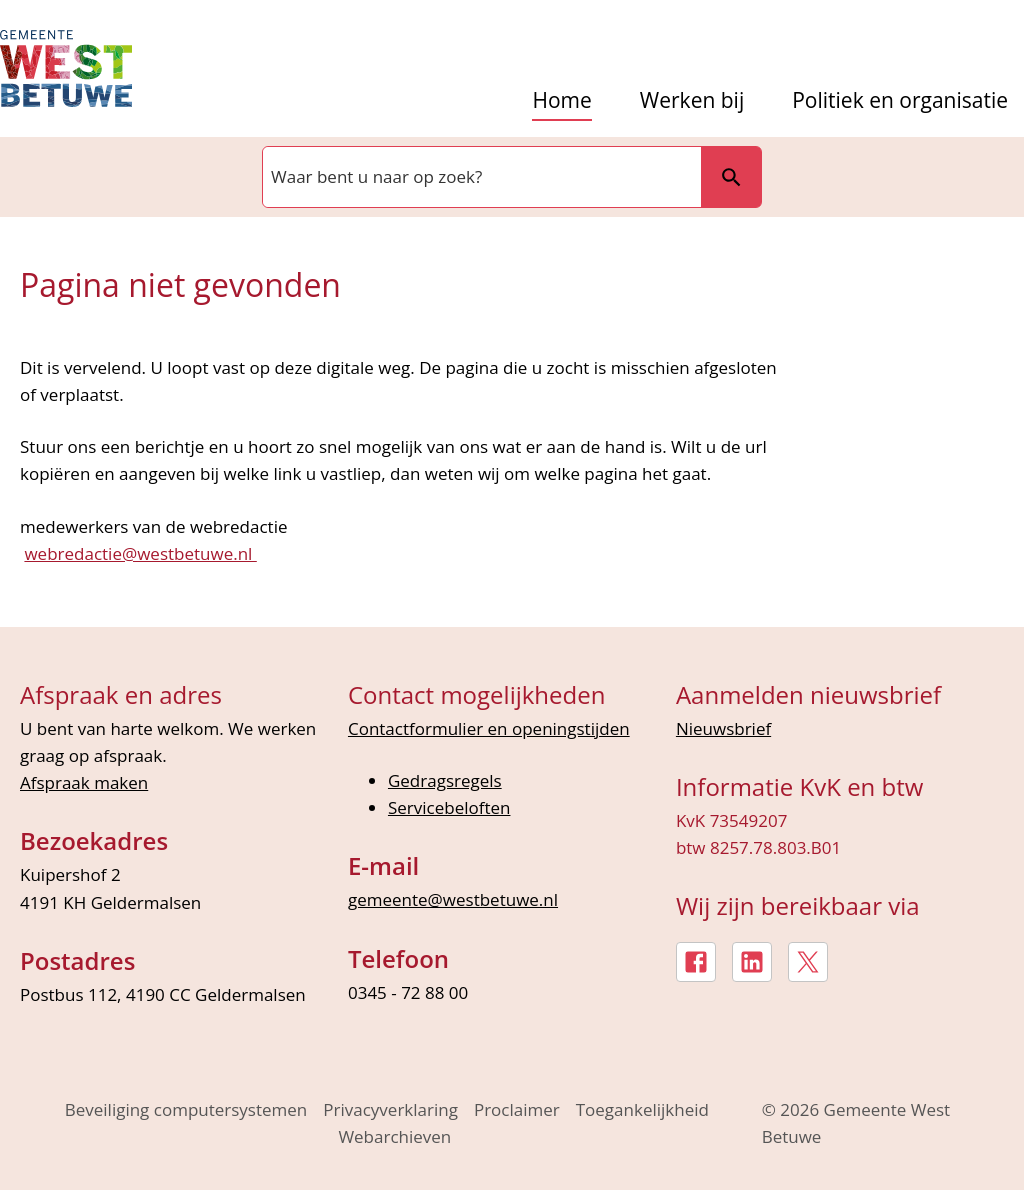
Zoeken (731, 177)
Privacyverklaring (390, 1109)
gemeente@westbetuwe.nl (453, 899)
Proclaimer (517, 1109)
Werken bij (692, 100)
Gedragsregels (445, 780)
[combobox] (480, 177)
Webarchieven (394, 1136)
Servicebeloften (449, 807)
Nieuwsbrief (723, 728)
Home (561, 100)
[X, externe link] (808, 962)
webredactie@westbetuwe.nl (140, 553)
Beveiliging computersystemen (186, 1109)
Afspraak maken (84, 782)
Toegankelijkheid (642, 1109)
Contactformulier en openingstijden (489, 728)
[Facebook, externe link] (696, 962)
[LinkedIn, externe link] (752, 962)
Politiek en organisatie (900, 100)
